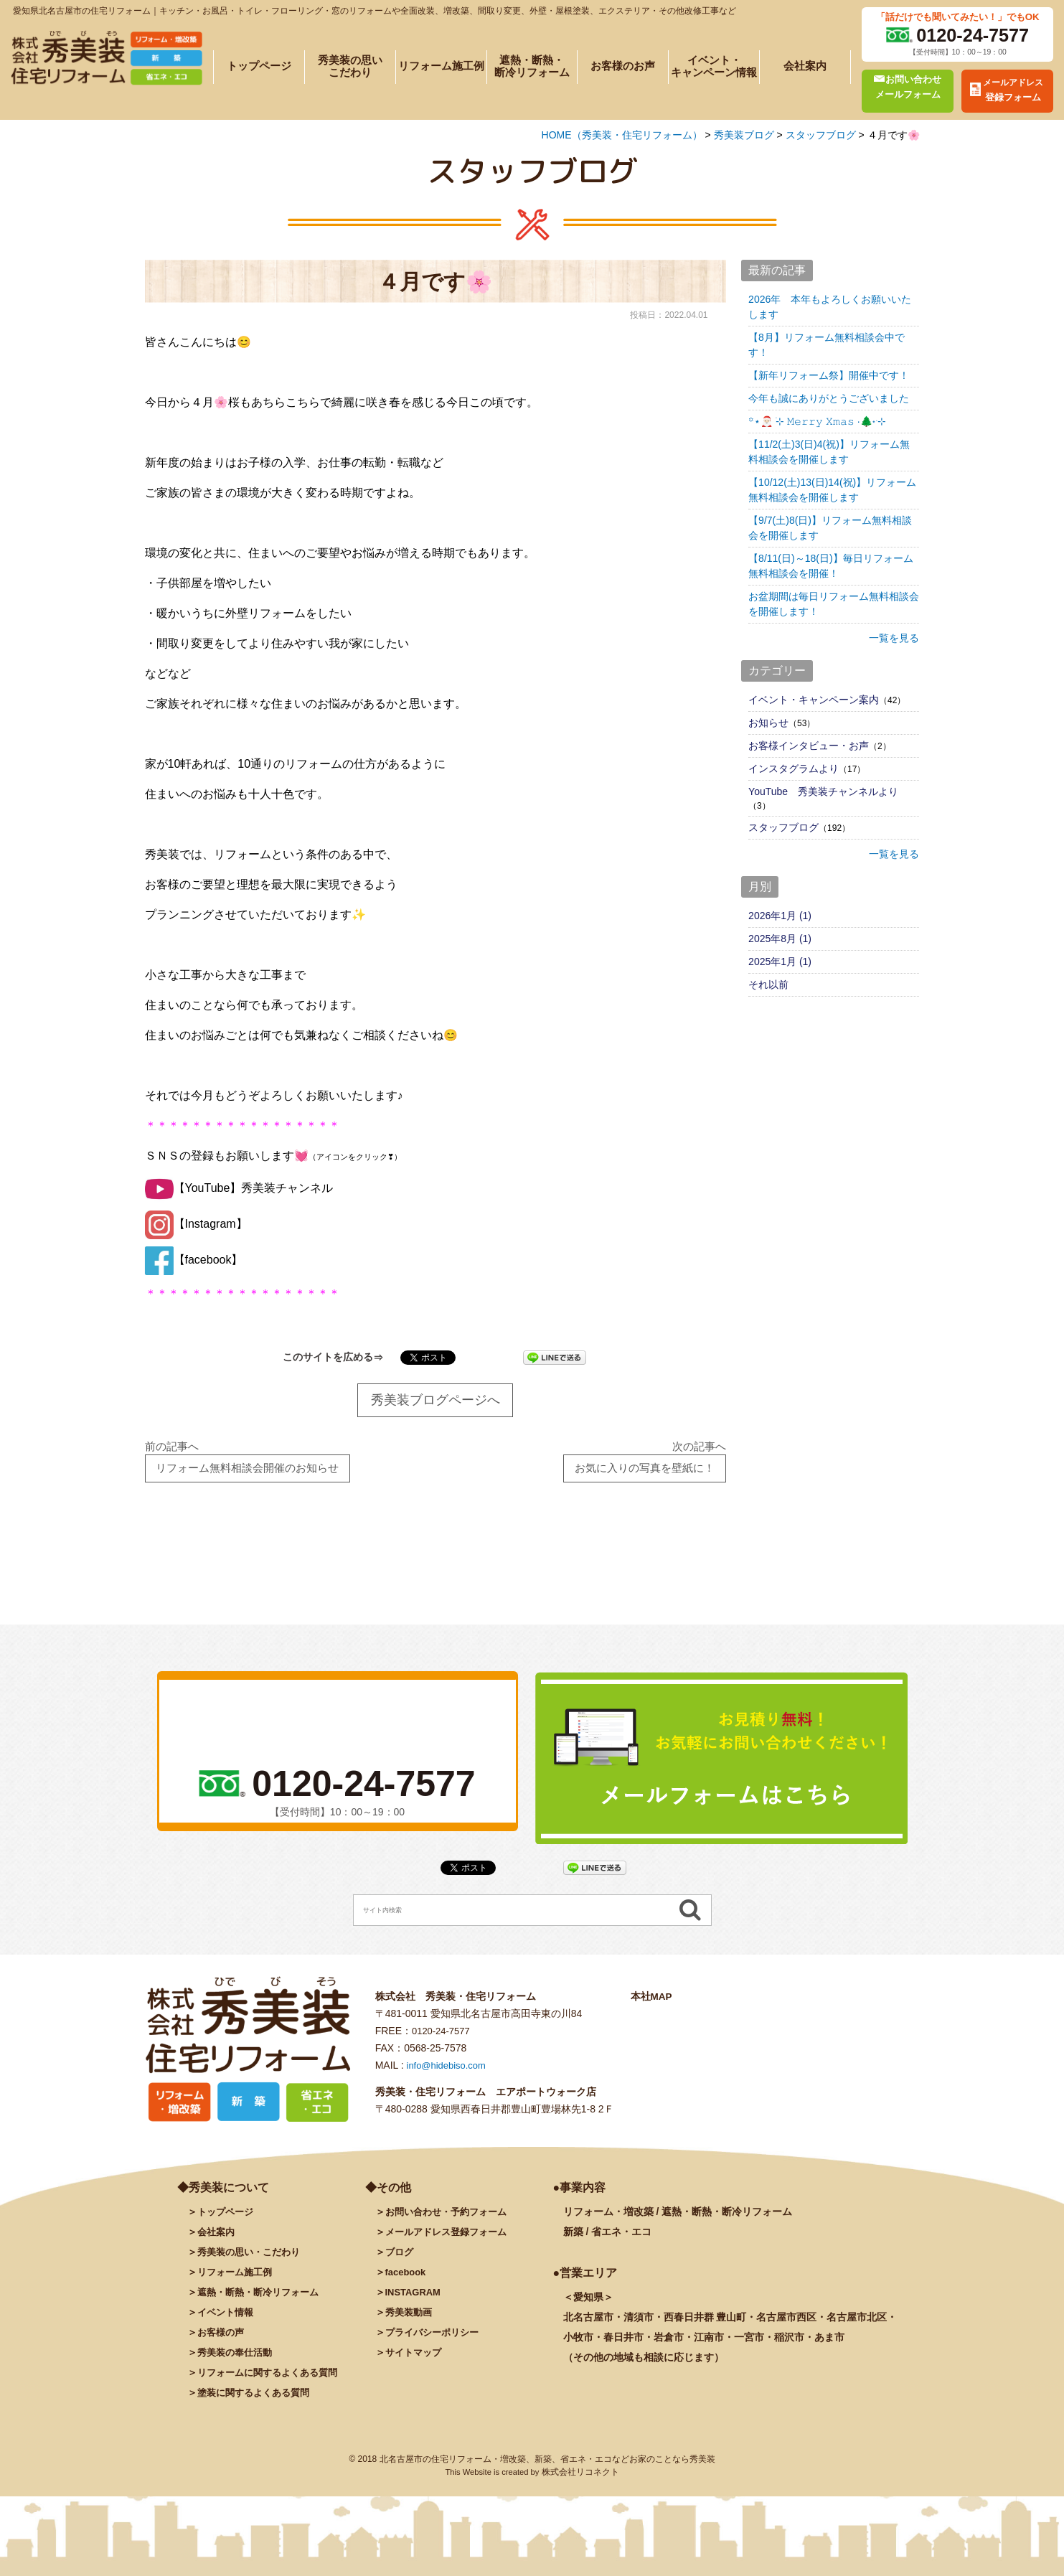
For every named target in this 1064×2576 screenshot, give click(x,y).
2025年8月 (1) (779, 938)
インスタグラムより (793, 768)
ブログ (400, 2257)
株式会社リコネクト (580, 2478)
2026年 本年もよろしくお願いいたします (829, 306)
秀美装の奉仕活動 (237, 2358)
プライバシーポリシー (435, 2338)
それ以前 (768, 984)
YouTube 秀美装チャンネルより (823, 791)
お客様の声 (222, 2338)
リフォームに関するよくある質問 (272, 2378)
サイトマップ (415, 2358)
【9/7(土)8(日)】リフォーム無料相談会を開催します (830, 527)
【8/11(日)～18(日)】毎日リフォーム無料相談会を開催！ (830, 566)
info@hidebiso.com (449, 2071)
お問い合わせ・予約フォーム (450, 2217)
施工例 (237, 2277)
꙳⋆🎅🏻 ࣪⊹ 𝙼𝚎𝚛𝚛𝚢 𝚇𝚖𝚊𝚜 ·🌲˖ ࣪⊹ (816, 421)
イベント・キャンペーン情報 (714, 67)
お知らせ (768, 722)
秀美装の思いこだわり (350, 67)
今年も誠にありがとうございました (828, 398)
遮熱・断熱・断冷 (262, 2297)
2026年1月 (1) (779, 915)
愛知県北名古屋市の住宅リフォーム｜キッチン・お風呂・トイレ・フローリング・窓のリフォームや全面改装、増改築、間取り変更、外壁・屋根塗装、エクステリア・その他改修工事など (374, 11)
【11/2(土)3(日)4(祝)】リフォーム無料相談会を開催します (829, 451)
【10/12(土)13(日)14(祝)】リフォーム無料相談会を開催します (832, 489)
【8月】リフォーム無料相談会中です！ (826, 345)
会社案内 (805, 66)
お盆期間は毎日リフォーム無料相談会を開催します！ (833, 604)
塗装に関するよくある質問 (257, 2398)
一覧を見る (894, 638)
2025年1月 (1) (779, 961)
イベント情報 (227, 2317)
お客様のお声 (622, 66)
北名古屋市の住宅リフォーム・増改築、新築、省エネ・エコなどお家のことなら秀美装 (547, 2465)
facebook (407, 2277)
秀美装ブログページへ (435, 1401)
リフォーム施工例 (441, 66)
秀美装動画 (410, 2317)
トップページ (259, 66)
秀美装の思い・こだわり (252, 2257)
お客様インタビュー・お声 (808, 745)
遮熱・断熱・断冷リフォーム (532, 67)
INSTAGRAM (415, 2297)
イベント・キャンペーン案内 (813, 699)
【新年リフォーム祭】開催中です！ (828, 375)
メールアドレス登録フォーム (450, 2237)
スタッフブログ (783, 827)
